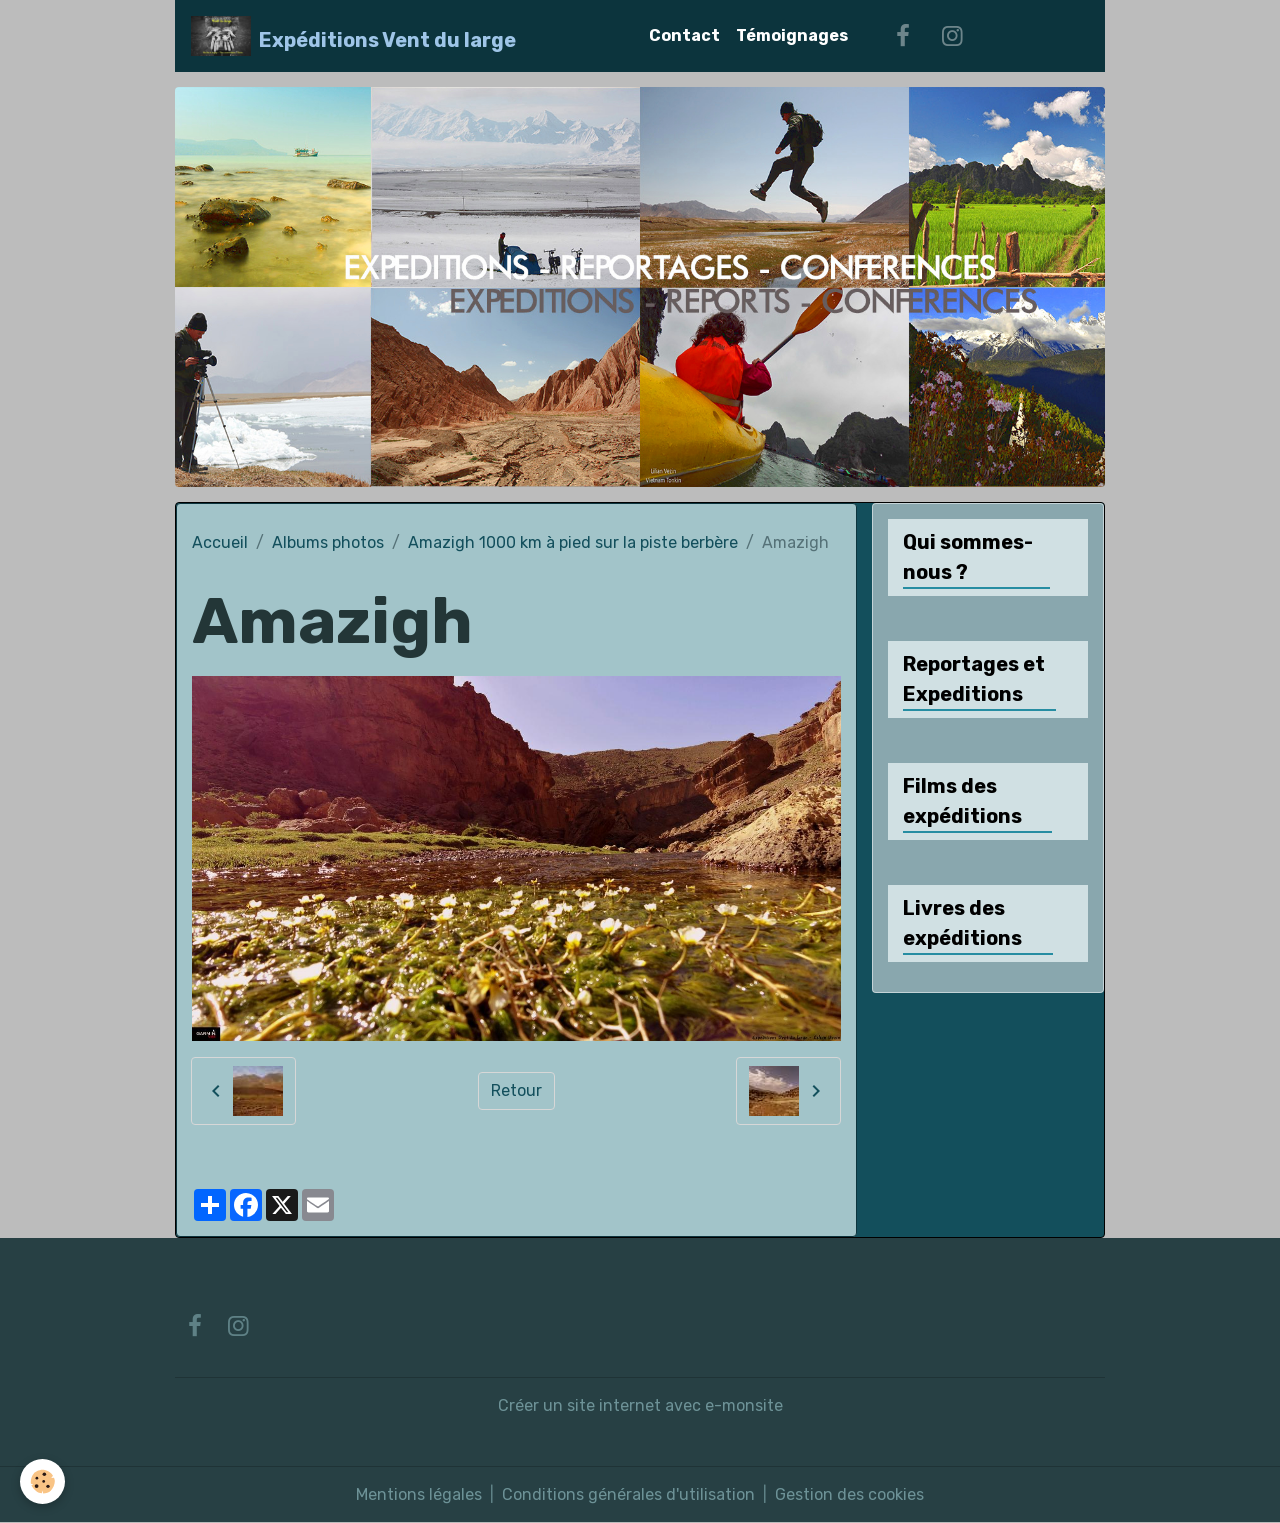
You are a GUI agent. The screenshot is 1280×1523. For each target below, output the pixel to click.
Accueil (220, 542)
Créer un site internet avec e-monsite (640, 1405)
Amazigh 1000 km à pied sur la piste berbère (573, 542)
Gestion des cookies (849, 1494)
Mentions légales (419, 1494)
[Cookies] (42, 1481)
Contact (684, 35)
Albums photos (328, 542)
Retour (516, 1090)
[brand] (353, 36)
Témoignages (792, 35)
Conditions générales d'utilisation (628, 1494)
